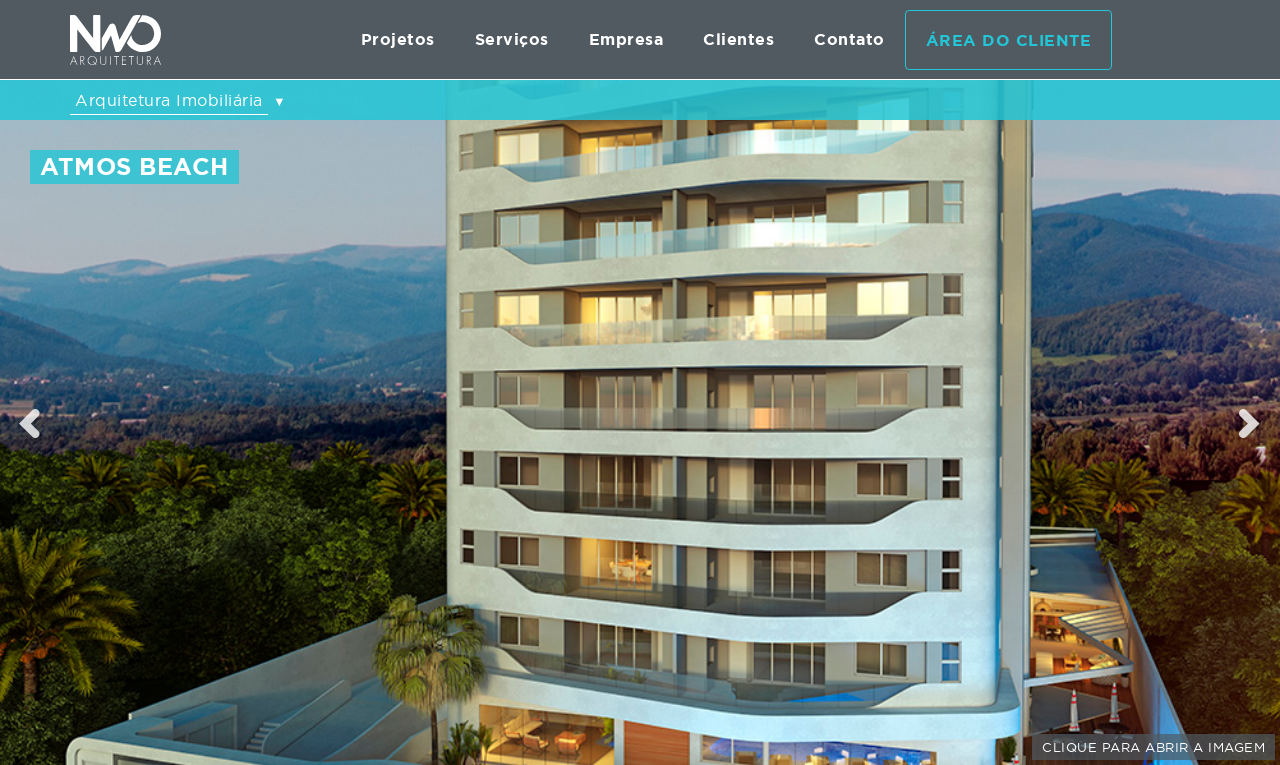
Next (1250, 423)
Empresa (626, 39)
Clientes (738, 39)
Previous (30, 423)
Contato (849, 39)
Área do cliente (1009, 40)
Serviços (512, 39)
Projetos (398, 39)
